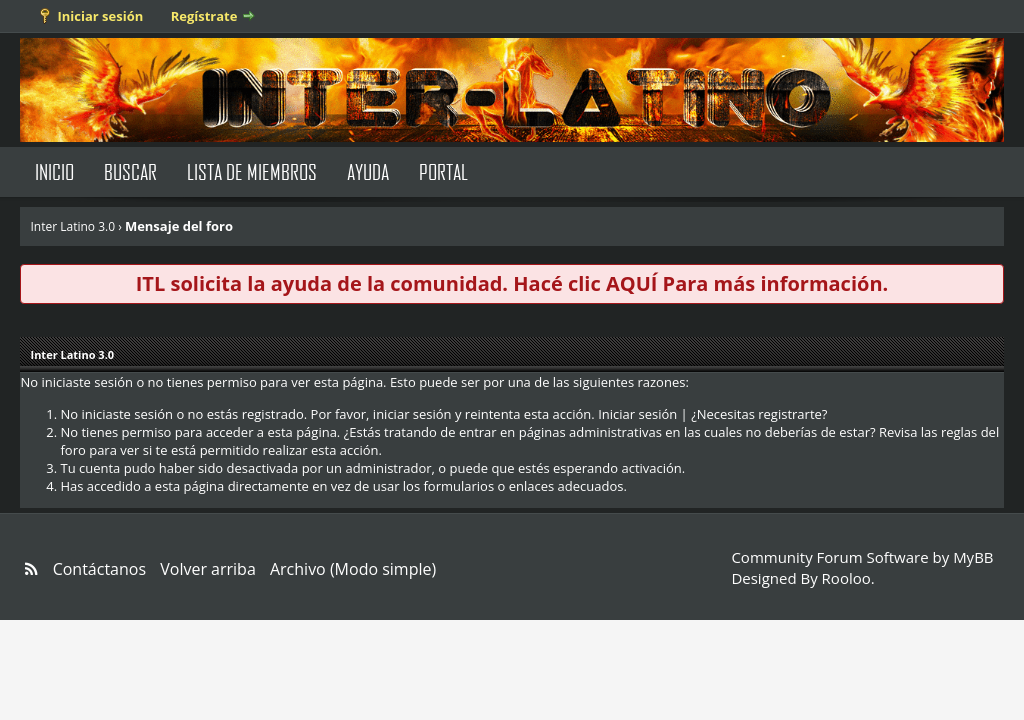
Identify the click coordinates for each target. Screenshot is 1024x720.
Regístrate (204, 16)
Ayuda (368, 171)
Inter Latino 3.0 (72, 226)
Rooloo (846, 578)
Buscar (130, 171)
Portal (443, 171)
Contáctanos (99, 569)
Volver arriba (208, 569)
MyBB (973, 557)
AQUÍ (631, 283)
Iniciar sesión (100, 16)
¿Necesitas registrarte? (759, 414)
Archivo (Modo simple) (353, 569)
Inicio (54, 171)
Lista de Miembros (252, 171)
